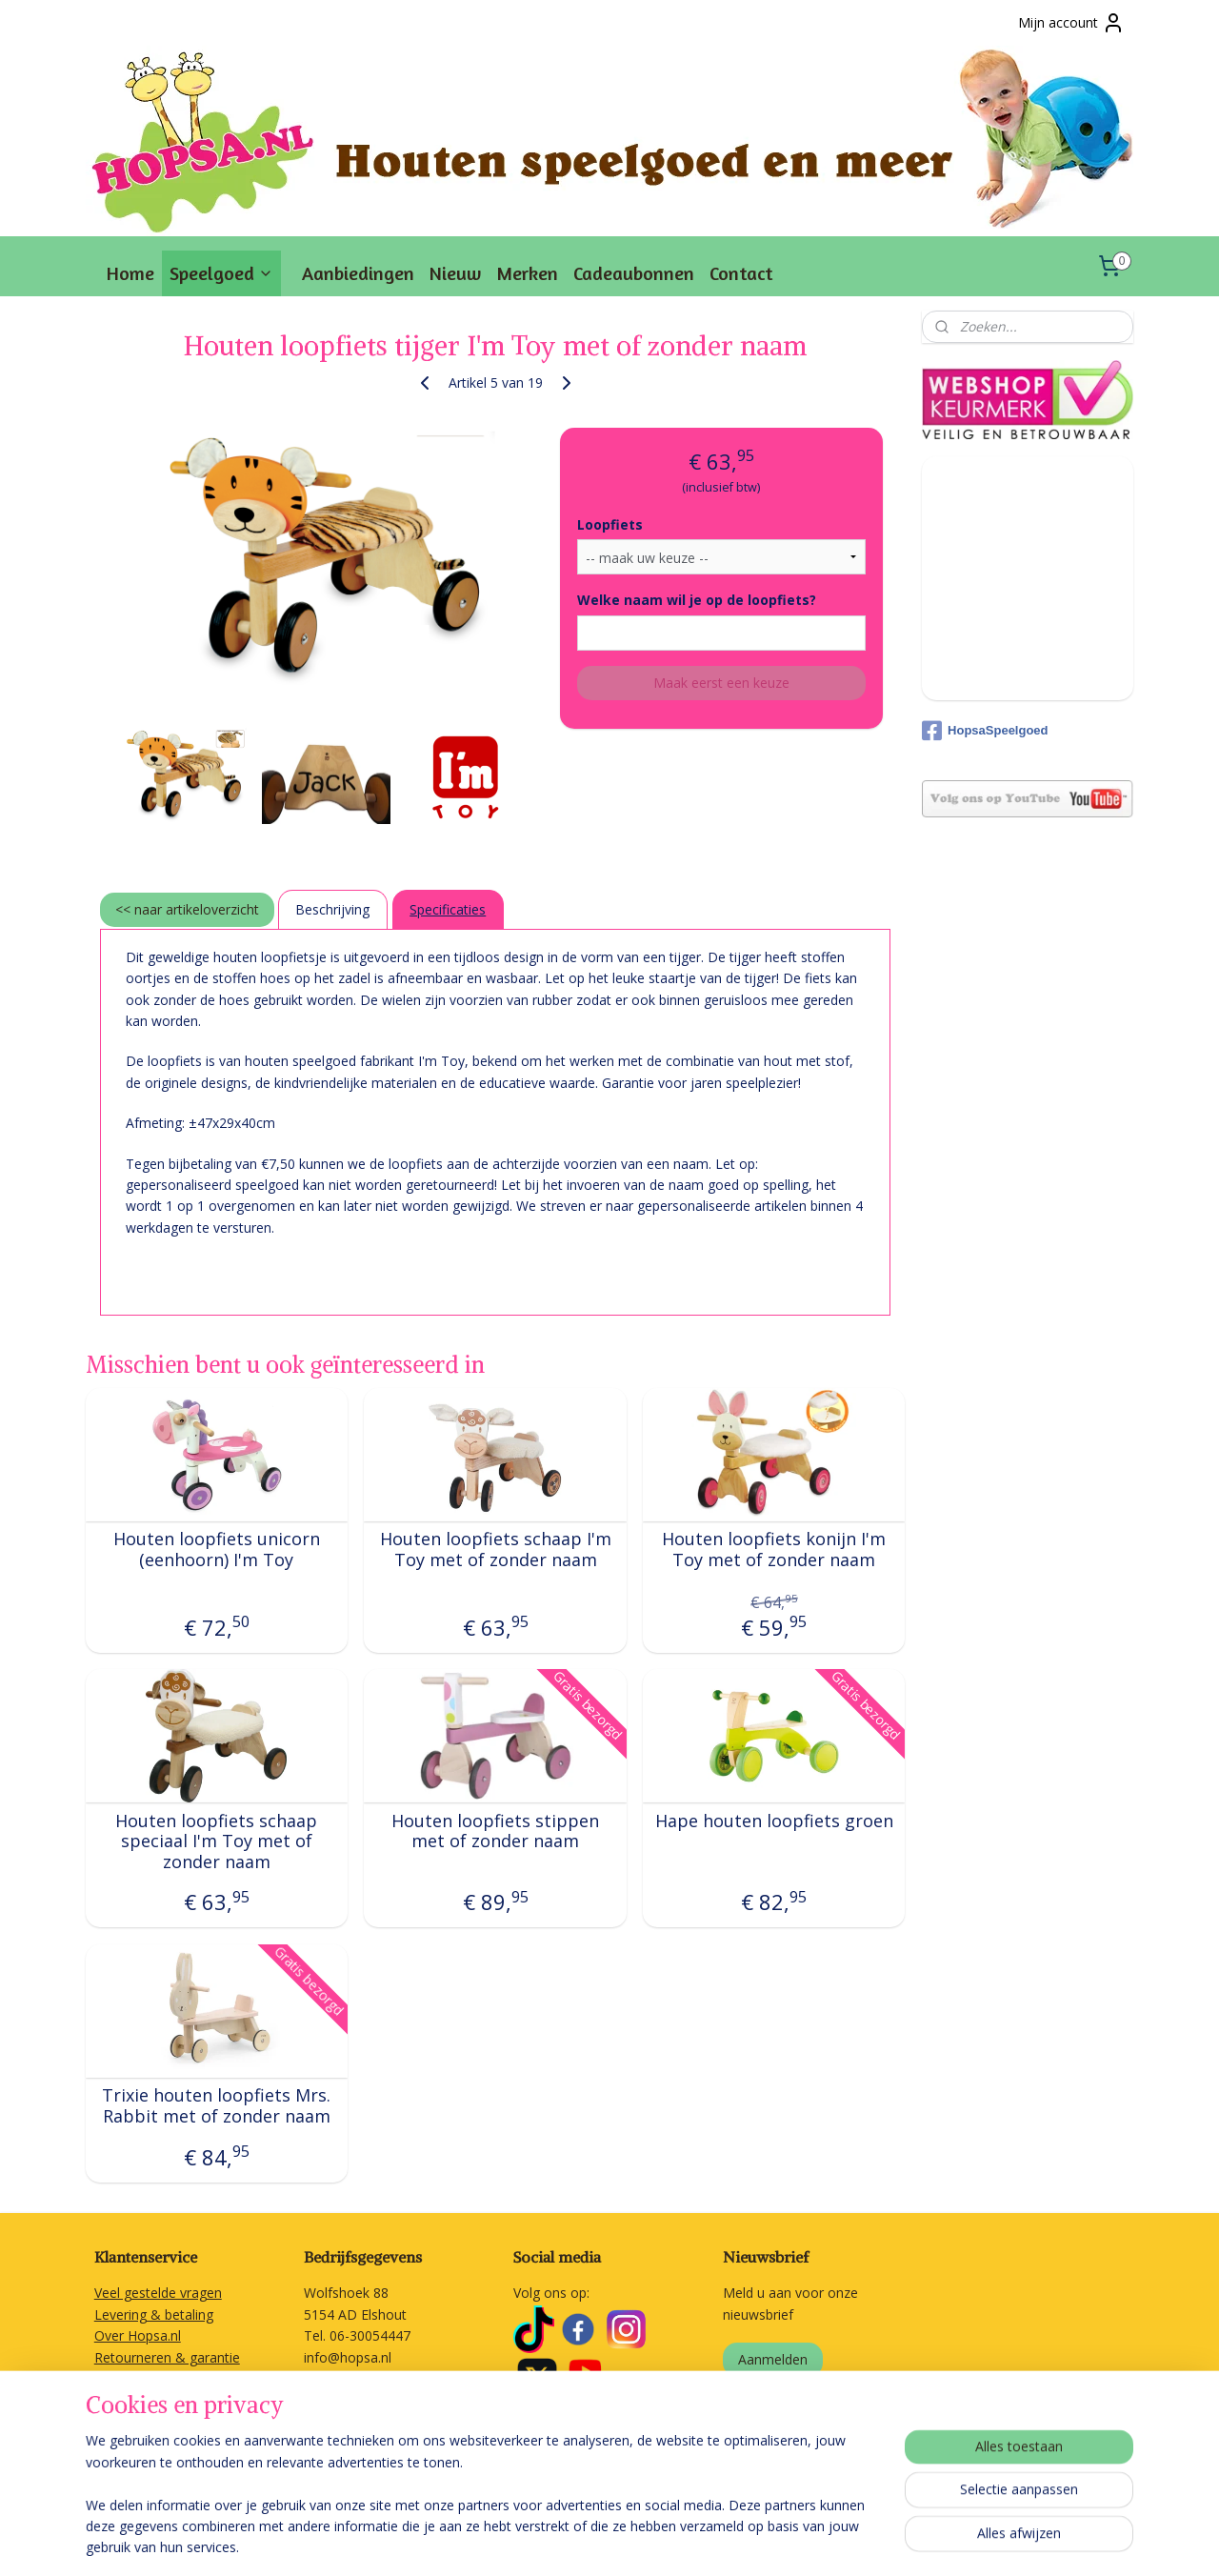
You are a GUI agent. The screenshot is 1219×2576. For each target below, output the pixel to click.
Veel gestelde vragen (158, 2293)
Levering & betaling (153, 2314)
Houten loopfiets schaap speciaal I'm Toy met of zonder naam (217, 1842)
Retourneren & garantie (167, 2357)
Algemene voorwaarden (168, 2399)
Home (130, 273)
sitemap (596, 2541)
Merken (527, 273)
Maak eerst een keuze (721, 683)
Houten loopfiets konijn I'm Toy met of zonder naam (774, 1549)
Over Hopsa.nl (137, 2335)
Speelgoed (221, 273)
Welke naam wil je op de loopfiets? (696, 600)
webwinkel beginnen (709, 2541)
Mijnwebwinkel (875, 2541)
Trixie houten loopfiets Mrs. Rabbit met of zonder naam (217, 2105)
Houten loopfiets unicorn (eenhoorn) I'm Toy (216, 1549)
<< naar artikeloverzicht (187, 909)
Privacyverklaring (145, 2421)
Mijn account (1071, 22)
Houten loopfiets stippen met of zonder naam (495, 1831)
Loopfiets (610, 524)
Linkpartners (132, 2442)
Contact (740, 273)
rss (636, 2541)
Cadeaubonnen (633, 273)
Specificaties (448, 909)
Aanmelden (773, 2359)
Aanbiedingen (358, 273)
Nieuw (455, 273)
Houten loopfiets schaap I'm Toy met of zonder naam (495, 1549)
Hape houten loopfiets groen (774, 1821)
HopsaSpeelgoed (985, 730)
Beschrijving (332, 909)
